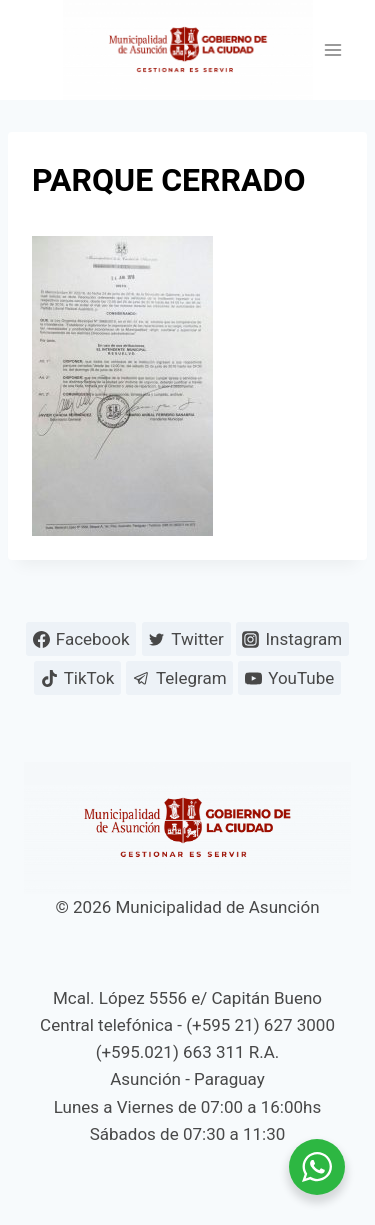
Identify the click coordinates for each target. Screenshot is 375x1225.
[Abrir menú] (332, 50)
